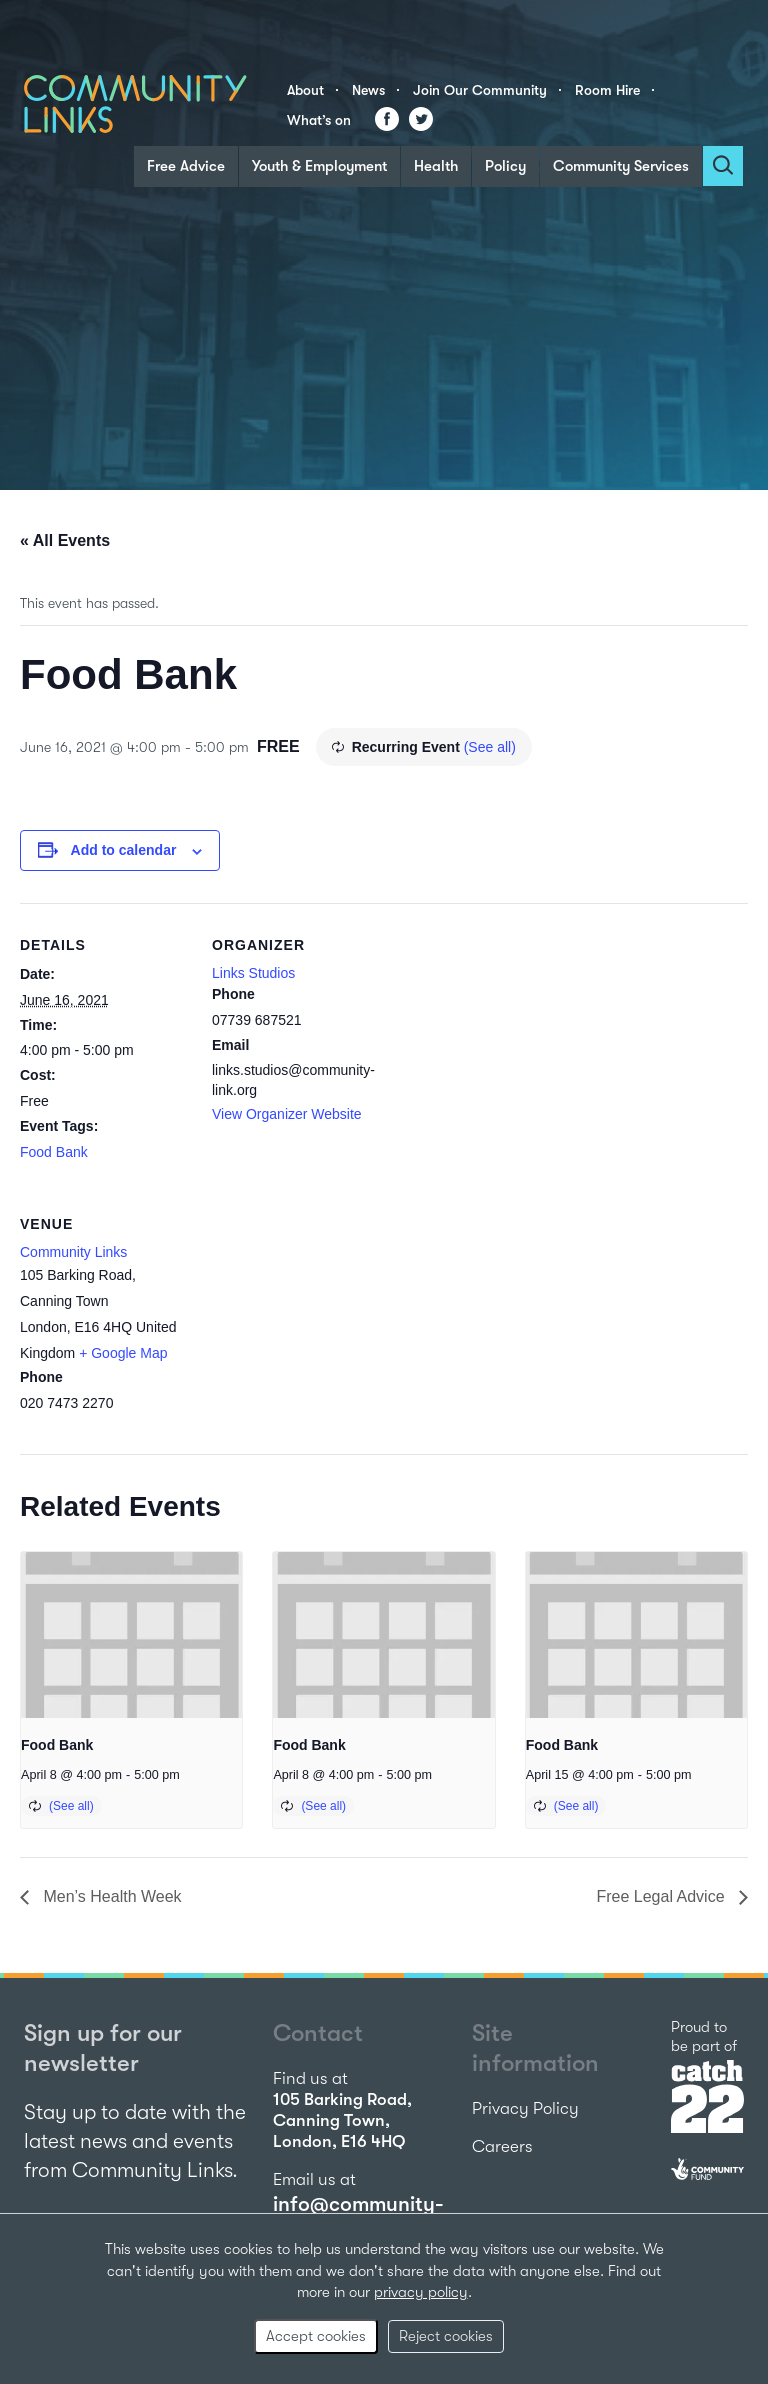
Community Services (621, 166)
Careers (502, 2146)
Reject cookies (446, 2336)
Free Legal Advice (662, 1896)
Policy (505, 166)
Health (436, 166)
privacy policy (421, 2292)
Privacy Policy (525, 2108)
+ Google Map (123, 1353)
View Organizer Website (287, 1114)
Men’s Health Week (110, 1896)
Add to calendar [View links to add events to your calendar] (124, 850)
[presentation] (131, 1635)
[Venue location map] (317, 1319)
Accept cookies (316, 2336)
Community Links (73, 1252)
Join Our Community (480, 90)
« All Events (65, 540)
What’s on (319, 120)
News (368, 90)
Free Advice (186, 166)
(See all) (490, 747)
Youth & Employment (319, 166)
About (305, 90)
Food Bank (54, 1152)
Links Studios (253, 973)
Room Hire (607, 90)
